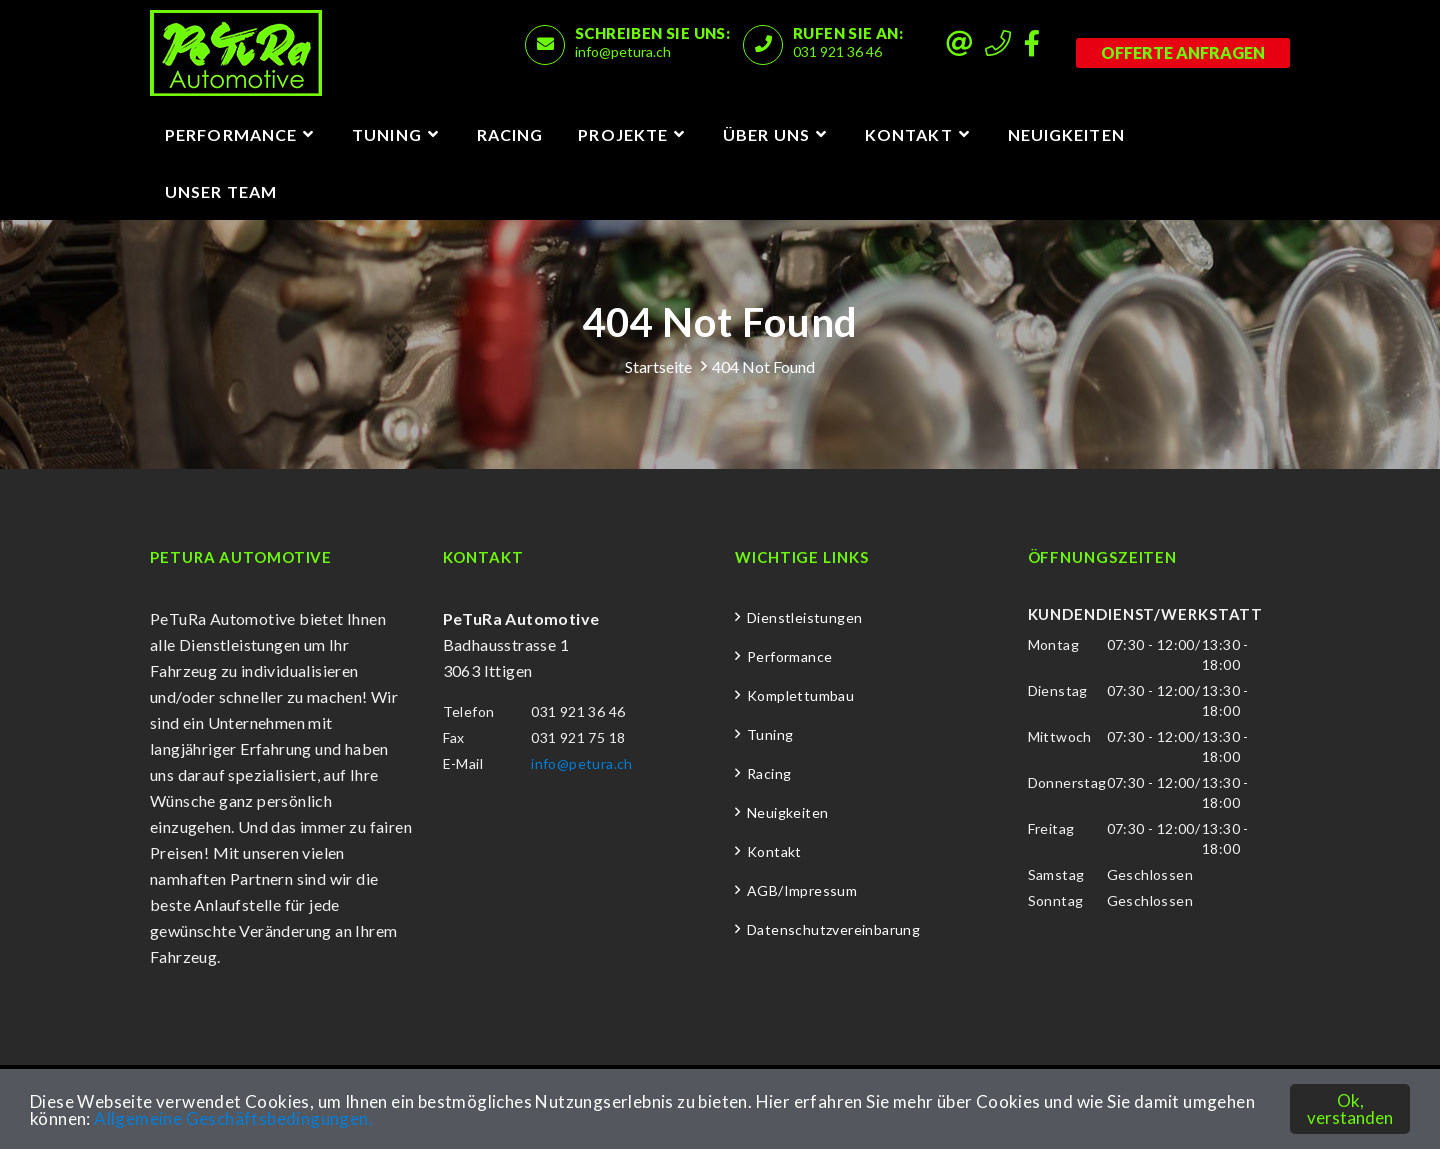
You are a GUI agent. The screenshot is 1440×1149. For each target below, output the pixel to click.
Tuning (387, 134)
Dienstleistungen (804, 617)
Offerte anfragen (1183, 52)
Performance (231, 134)
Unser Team (221, 191)
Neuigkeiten (1066, 134)
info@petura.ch (623, 51)
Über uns (766, 134)
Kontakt (909, 134)
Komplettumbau (800, 695)
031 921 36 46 (837, 51)
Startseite (658, 366)
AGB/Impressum (802, 890)
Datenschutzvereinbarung (833, 929)
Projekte (623, 134)
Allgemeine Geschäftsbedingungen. (233, 1118)
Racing (510, 134)
